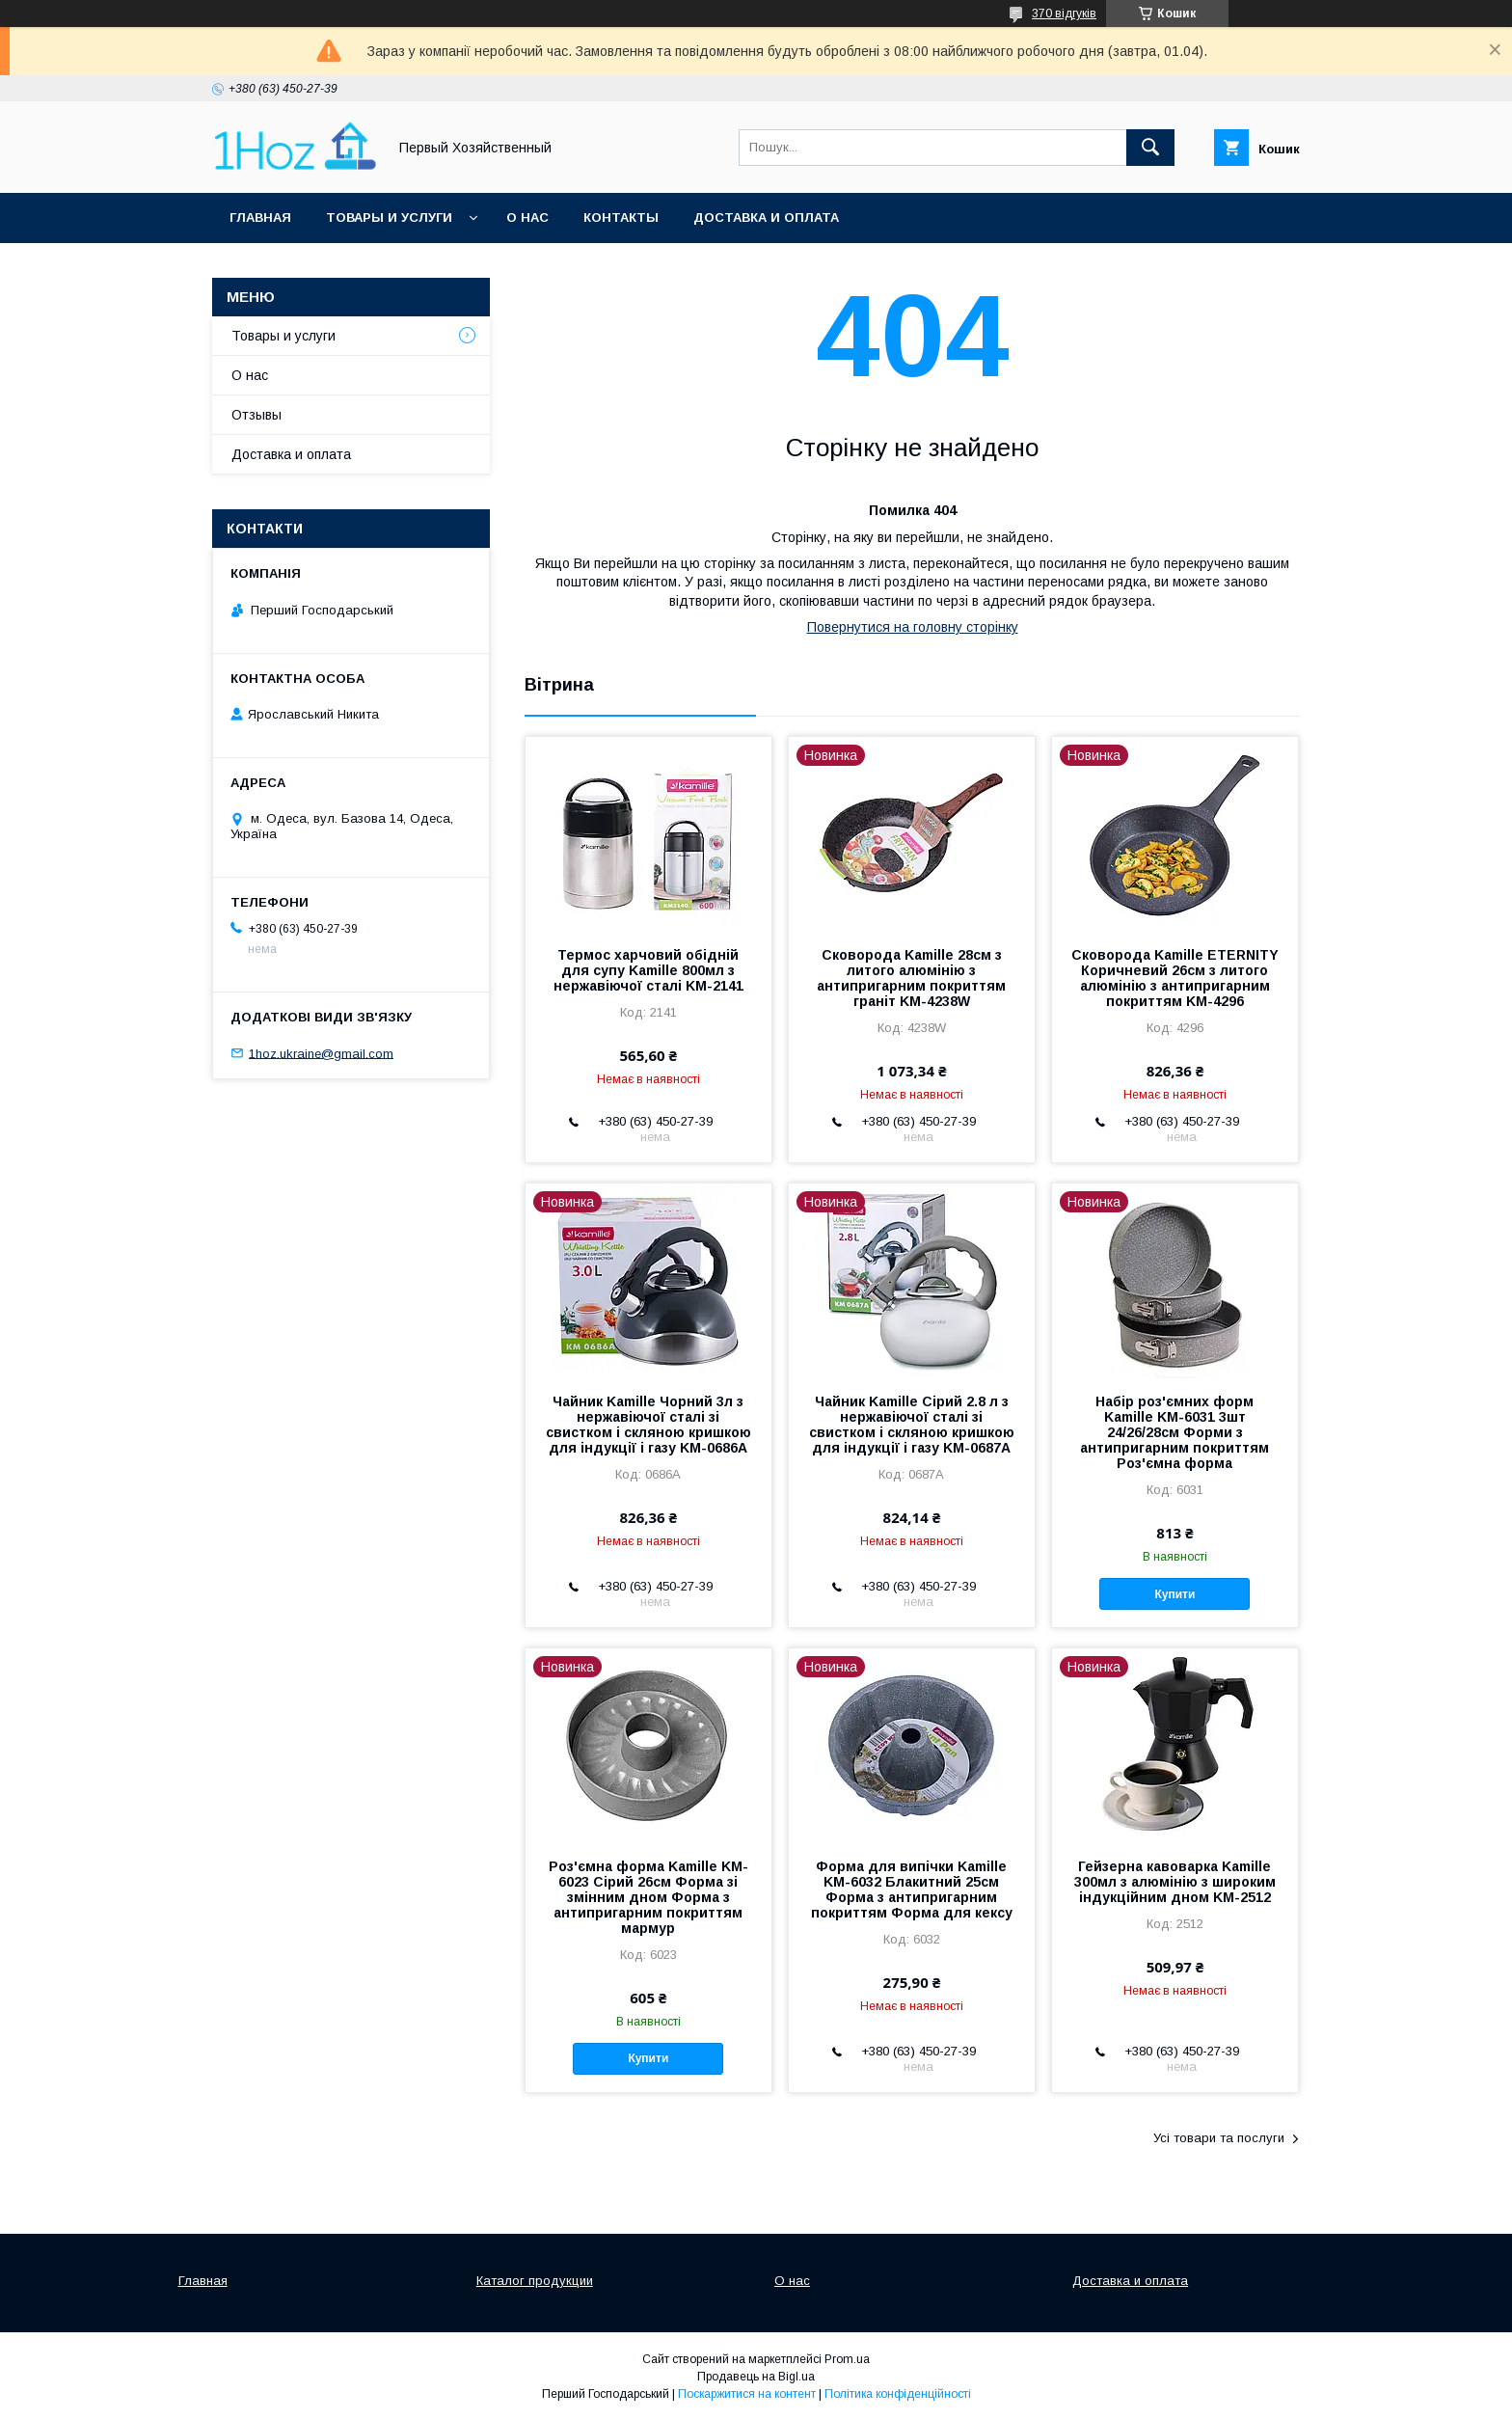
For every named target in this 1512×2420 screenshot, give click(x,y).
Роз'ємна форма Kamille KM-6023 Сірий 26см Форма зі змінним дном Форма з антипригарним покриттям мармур (648, 1897)
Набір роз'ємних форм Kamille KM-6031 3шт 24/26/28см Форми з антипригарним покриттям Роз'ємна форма (1174, 1432)
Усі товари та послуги (1218, 2138)
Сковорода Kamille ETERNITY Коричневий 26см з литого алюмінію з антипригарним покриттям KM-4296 (1175, 978)
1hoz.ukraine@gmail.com (321, 1053)
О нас (527, 217)
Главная (260, 217)
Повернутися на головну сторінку (912, 627)
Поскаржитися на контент (747, 2394)
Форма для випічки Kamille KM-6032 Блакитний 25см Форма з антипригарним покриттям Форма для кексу (911, 1889)
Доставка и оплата (766, 217)
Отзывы (256, 414)
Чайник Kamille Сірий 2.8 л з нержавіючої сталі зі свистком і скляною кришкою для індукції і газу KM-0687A (911, 1424)
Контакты (621, 217)
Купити (1175, 1594)
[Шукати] (1150, 147)
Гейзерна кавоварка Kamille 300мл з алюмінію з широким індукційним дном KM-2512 (1175, 1882)
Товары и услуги (389, 217)
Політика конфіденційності (897, 2394)
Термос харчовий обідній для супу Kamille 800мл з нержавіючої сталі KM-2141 (648, 970)
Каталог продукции (534, 2280)
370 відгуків (1064, 13)
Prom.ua (847, 2359)
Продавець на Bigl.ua (756, 2376)
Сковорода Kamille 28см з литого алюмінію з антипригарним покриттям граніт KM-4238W (911, 978)
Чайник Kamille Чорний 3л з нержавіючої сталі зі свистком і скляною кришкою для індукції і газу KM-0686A (648, 1424)
